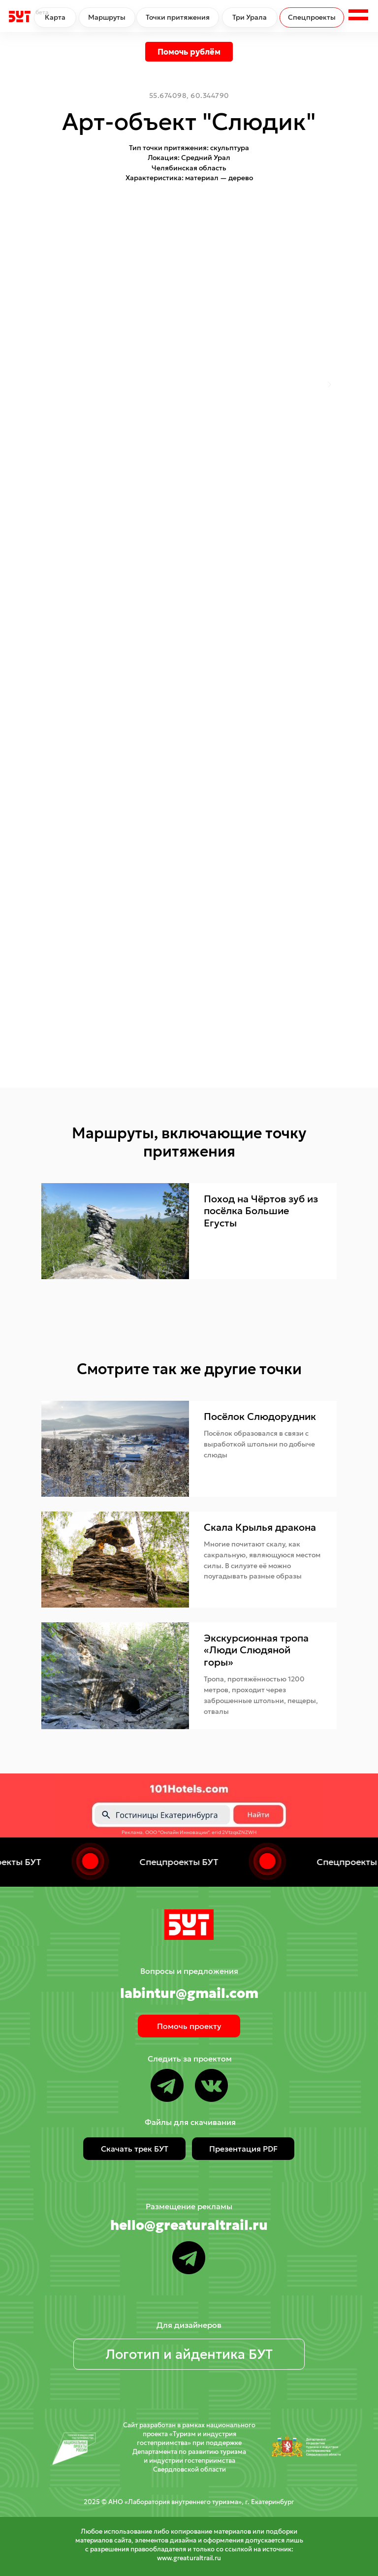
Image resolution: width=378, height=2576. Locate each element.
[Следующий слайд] (329, 384)
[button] (358, 16)
